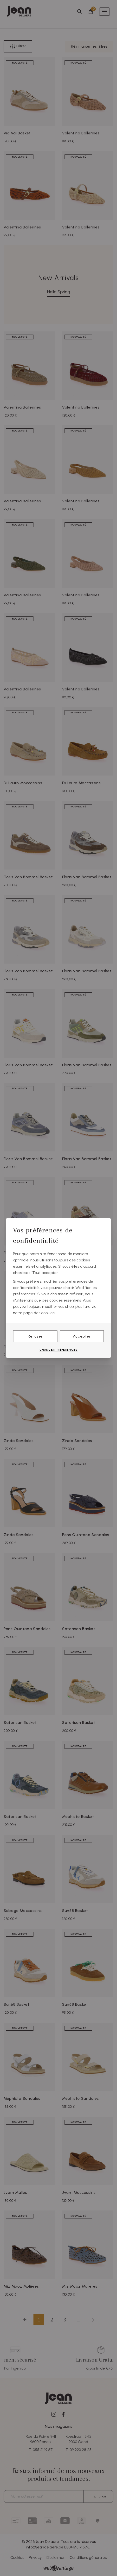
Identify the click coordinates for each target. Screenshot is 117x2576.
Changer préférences (58, 1349)
